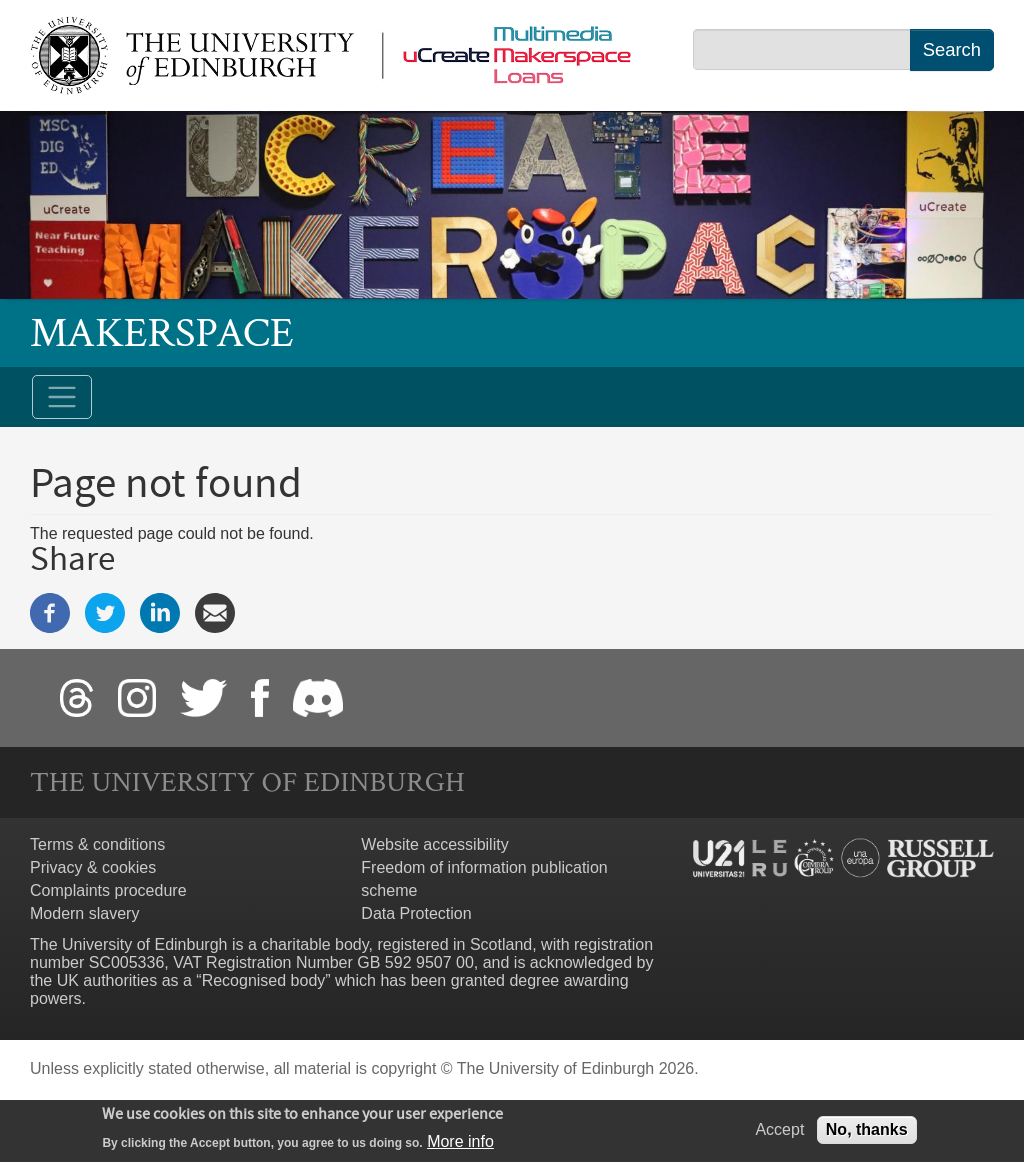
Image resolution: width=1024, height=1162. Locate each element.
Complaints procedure (108, 890)
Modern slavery (84, 913)
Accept (779, 1133)
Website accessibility (434, 844)
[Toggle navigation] (62, 397)
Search (952, 49)
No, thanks (867, 1133)
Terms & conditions (97, 844)
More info (460, 1145)
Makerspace (162, 333)
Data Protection (416, 913)
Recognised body (264, 980)
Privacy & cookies (93, 867)
